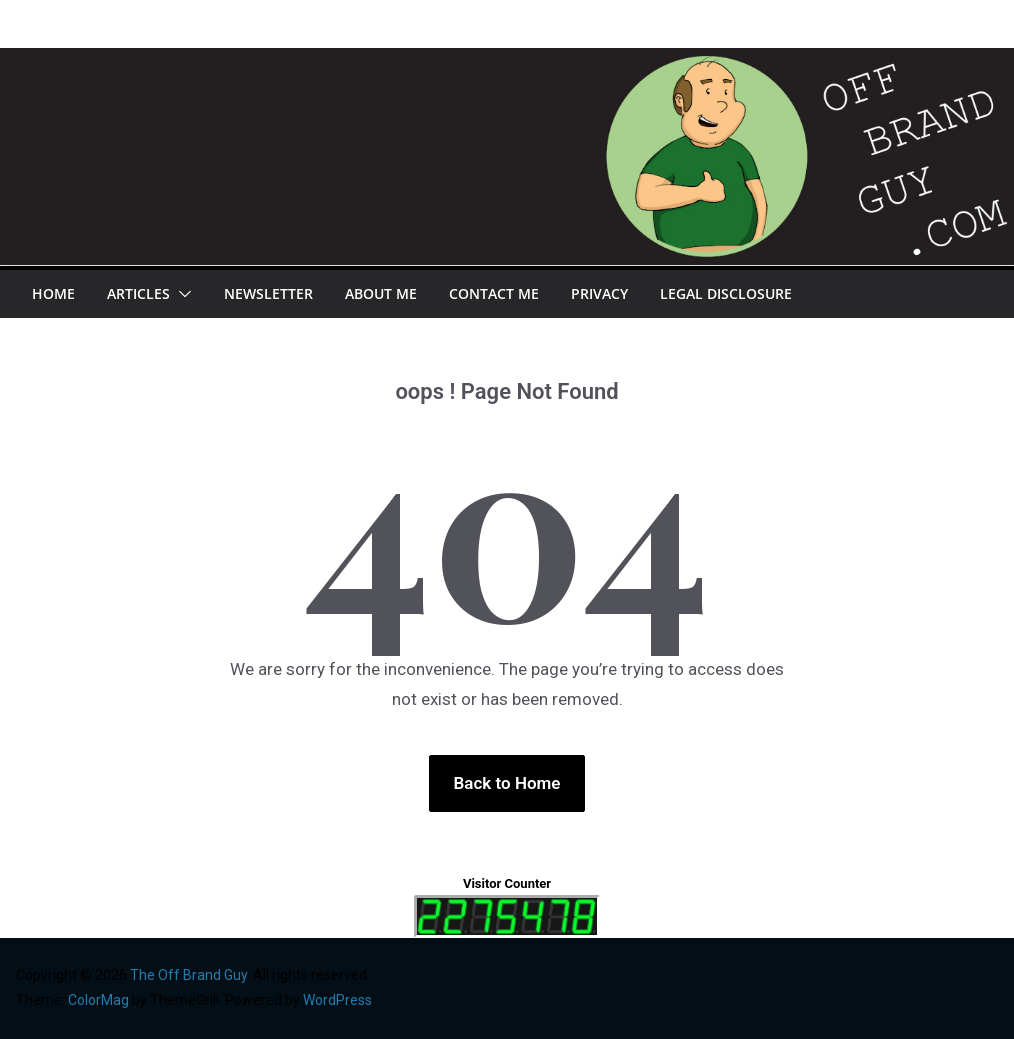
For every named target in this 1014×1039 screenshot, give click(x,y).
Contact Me (494, 293)
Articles (138, 293)
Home (53, 293)
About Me (381, 293)
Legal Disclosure (726, 293)
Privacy (599, 293)
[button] (181, 294)
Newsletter (268, 293)
